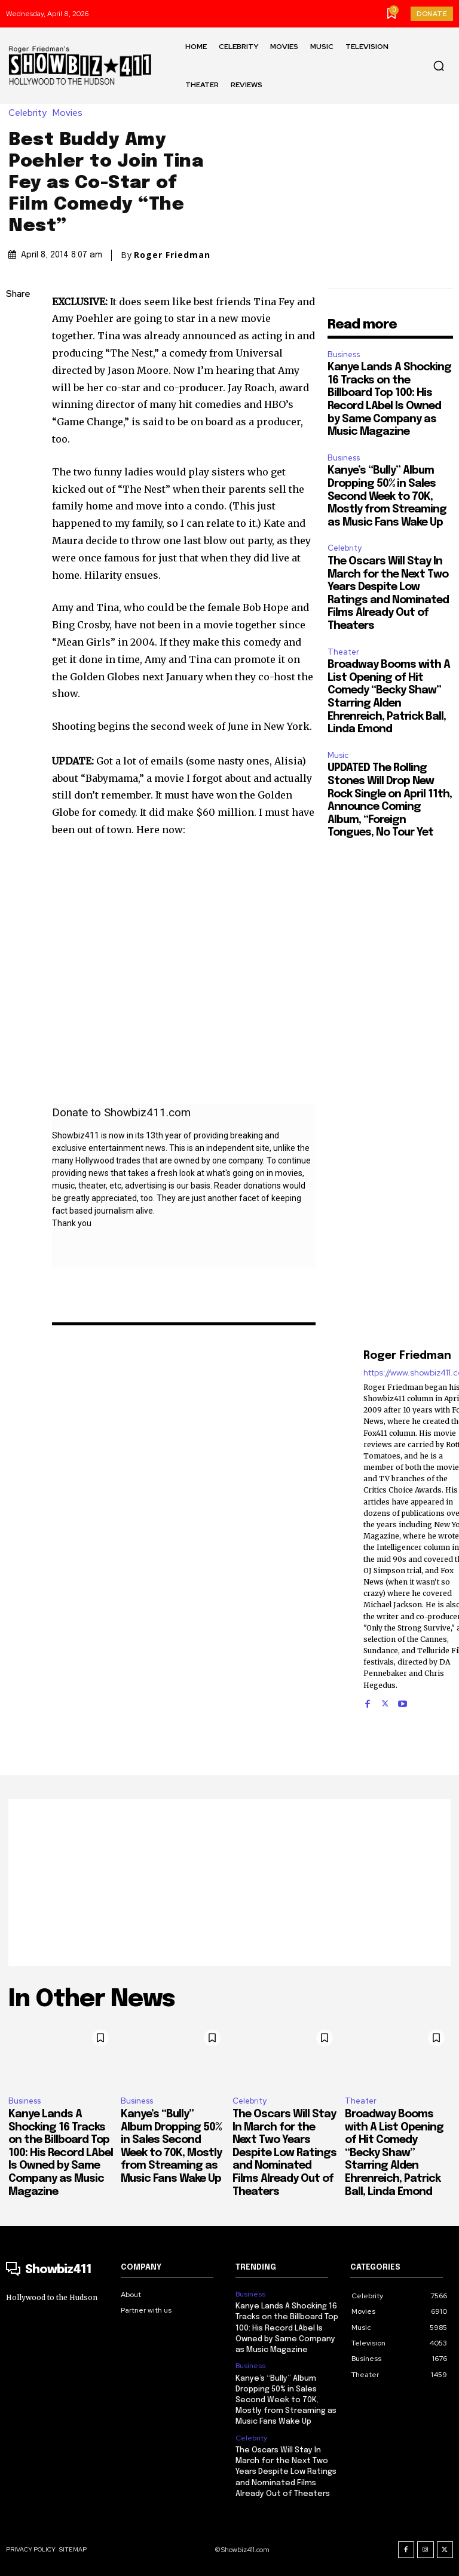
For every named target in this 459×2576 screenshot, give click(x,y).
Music (338, 755)
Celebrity (30, 113)
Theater (343, 652)
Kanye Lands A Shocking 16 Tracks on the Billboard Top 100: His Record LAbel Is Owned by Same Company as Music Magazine (60, 2153)
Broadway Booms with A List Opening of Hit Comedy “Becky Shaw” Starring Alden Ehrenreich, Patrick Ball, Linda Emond (394, 2153)
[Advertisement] (229, 1882)
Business (344, 354)
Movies (70, 113)
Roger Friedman (172, 255)
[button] (438, 65)
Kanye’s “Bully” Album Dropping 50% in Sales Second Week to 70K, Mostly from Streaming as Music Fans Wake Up (387, 496)
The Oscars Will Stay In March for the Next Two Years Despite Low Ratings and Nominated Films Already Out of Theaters (284, 2153)
